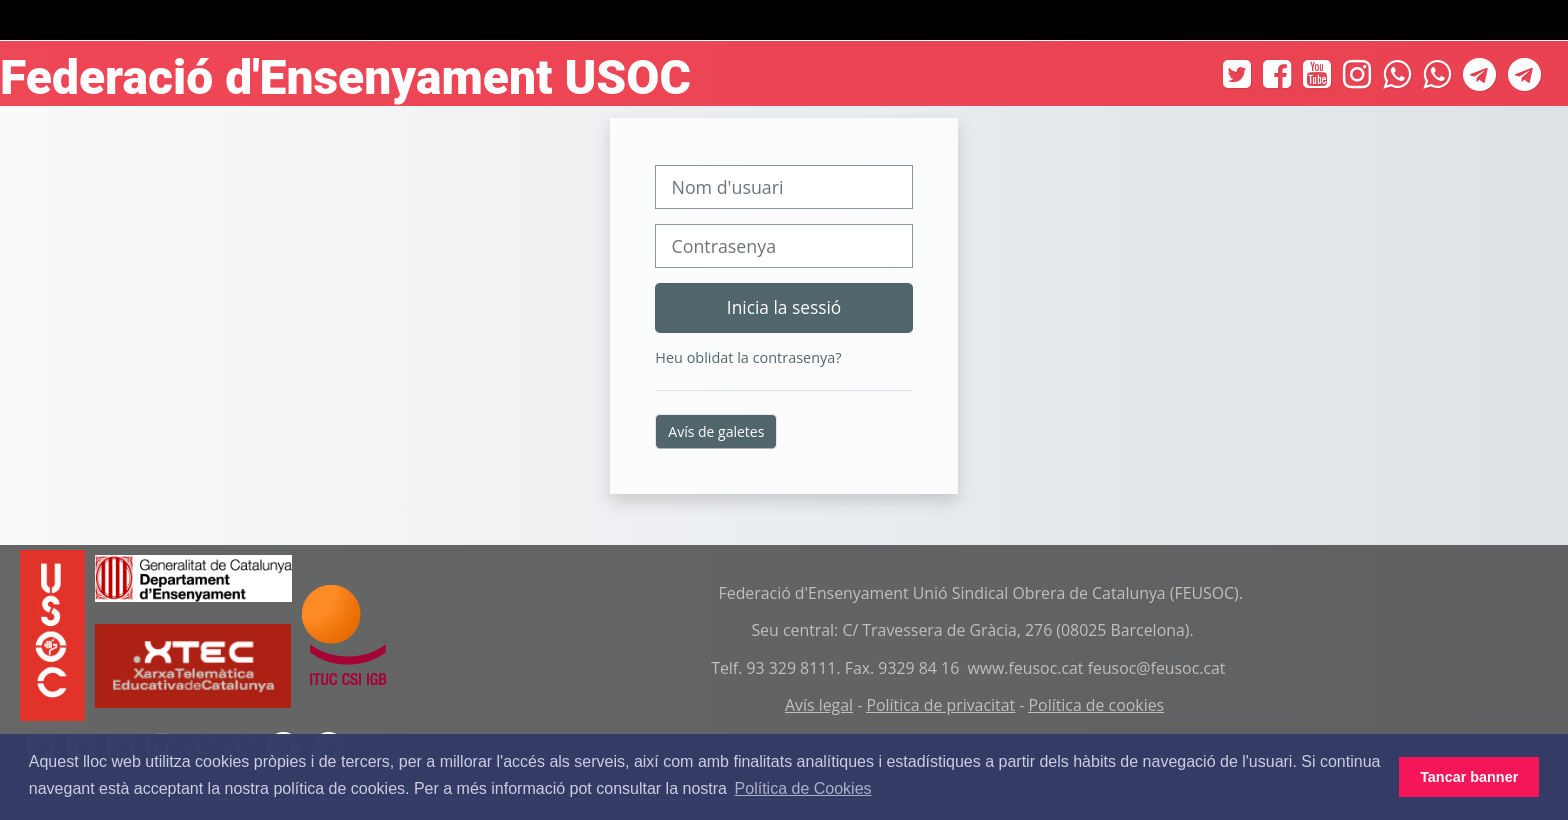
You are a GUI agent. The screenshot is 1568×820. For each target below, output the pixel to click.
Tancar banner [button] (1469, 777)
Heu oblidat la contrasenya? (748, 357)
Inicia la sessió (784, 307)
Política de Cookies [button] (803, 788)
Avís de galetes (716, 431)
